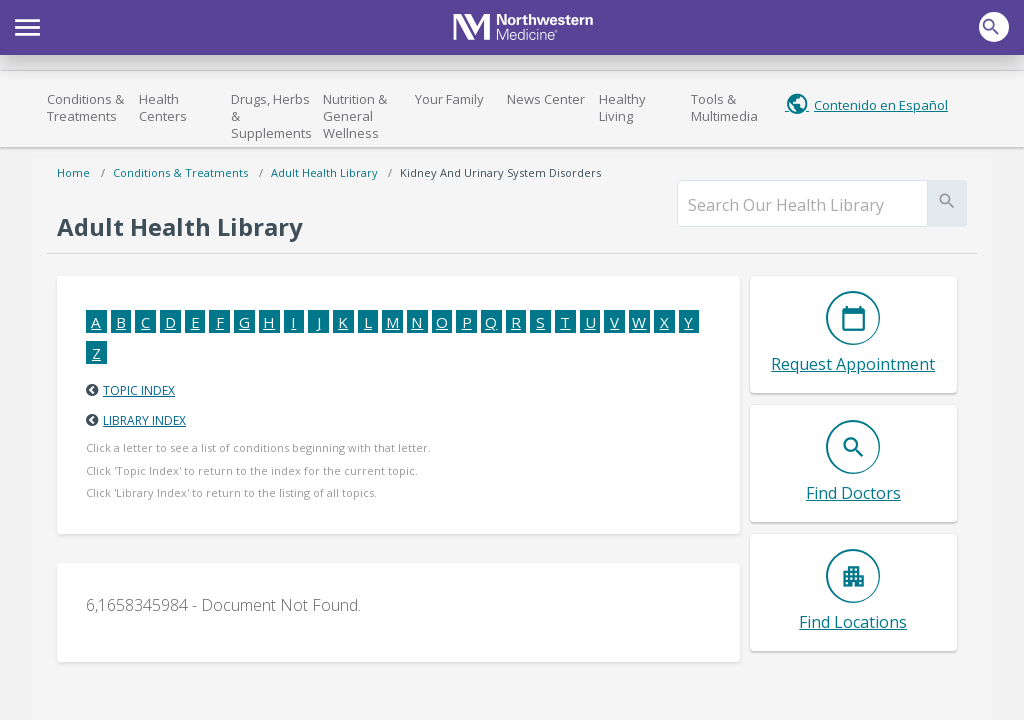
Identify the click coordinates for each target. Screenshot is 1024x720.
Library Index (144, 420)
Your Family (449, 99)
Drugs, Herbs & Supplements (271, 116)
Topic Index (139, 390)
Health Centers (163, 107)
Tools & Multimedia (724, 107)
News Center (546, 99)
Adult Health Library (324, 172)
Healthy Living (622, 107)
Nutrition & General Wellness (355, 116)
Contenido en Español (881, 105)
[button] (27, 25)
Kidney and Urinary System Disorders (500, 172)
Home (73, 172)
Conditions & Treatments (85, 107)
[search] (802, 205)
